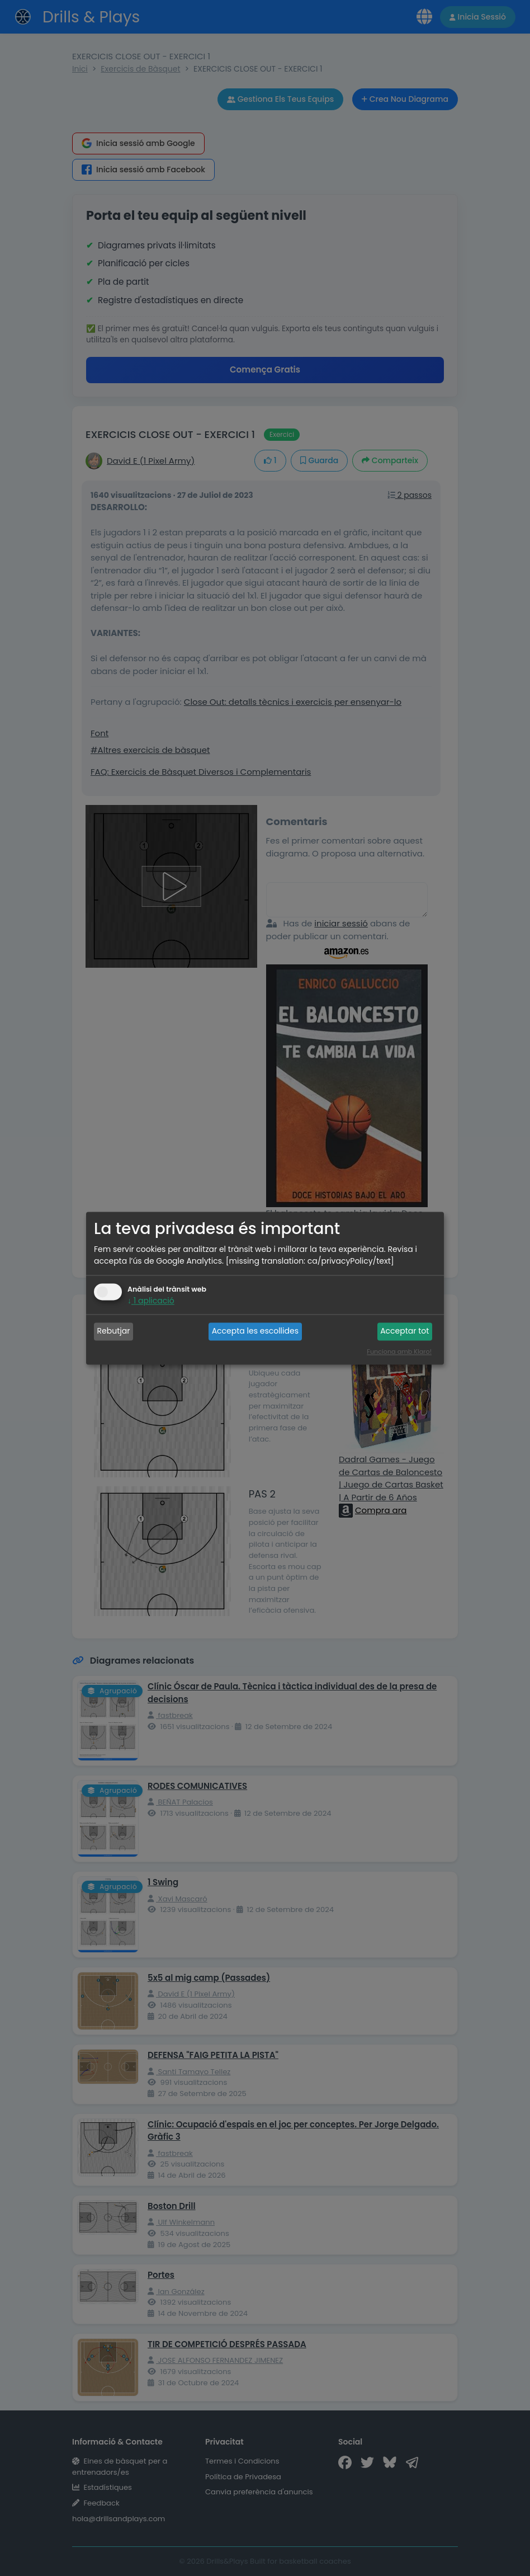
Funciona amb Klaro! (399, 1351)
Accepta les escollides (255, 1331)
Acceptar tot (404, 1331)
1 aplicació (150, 1300)
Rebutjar (113, 1331)
